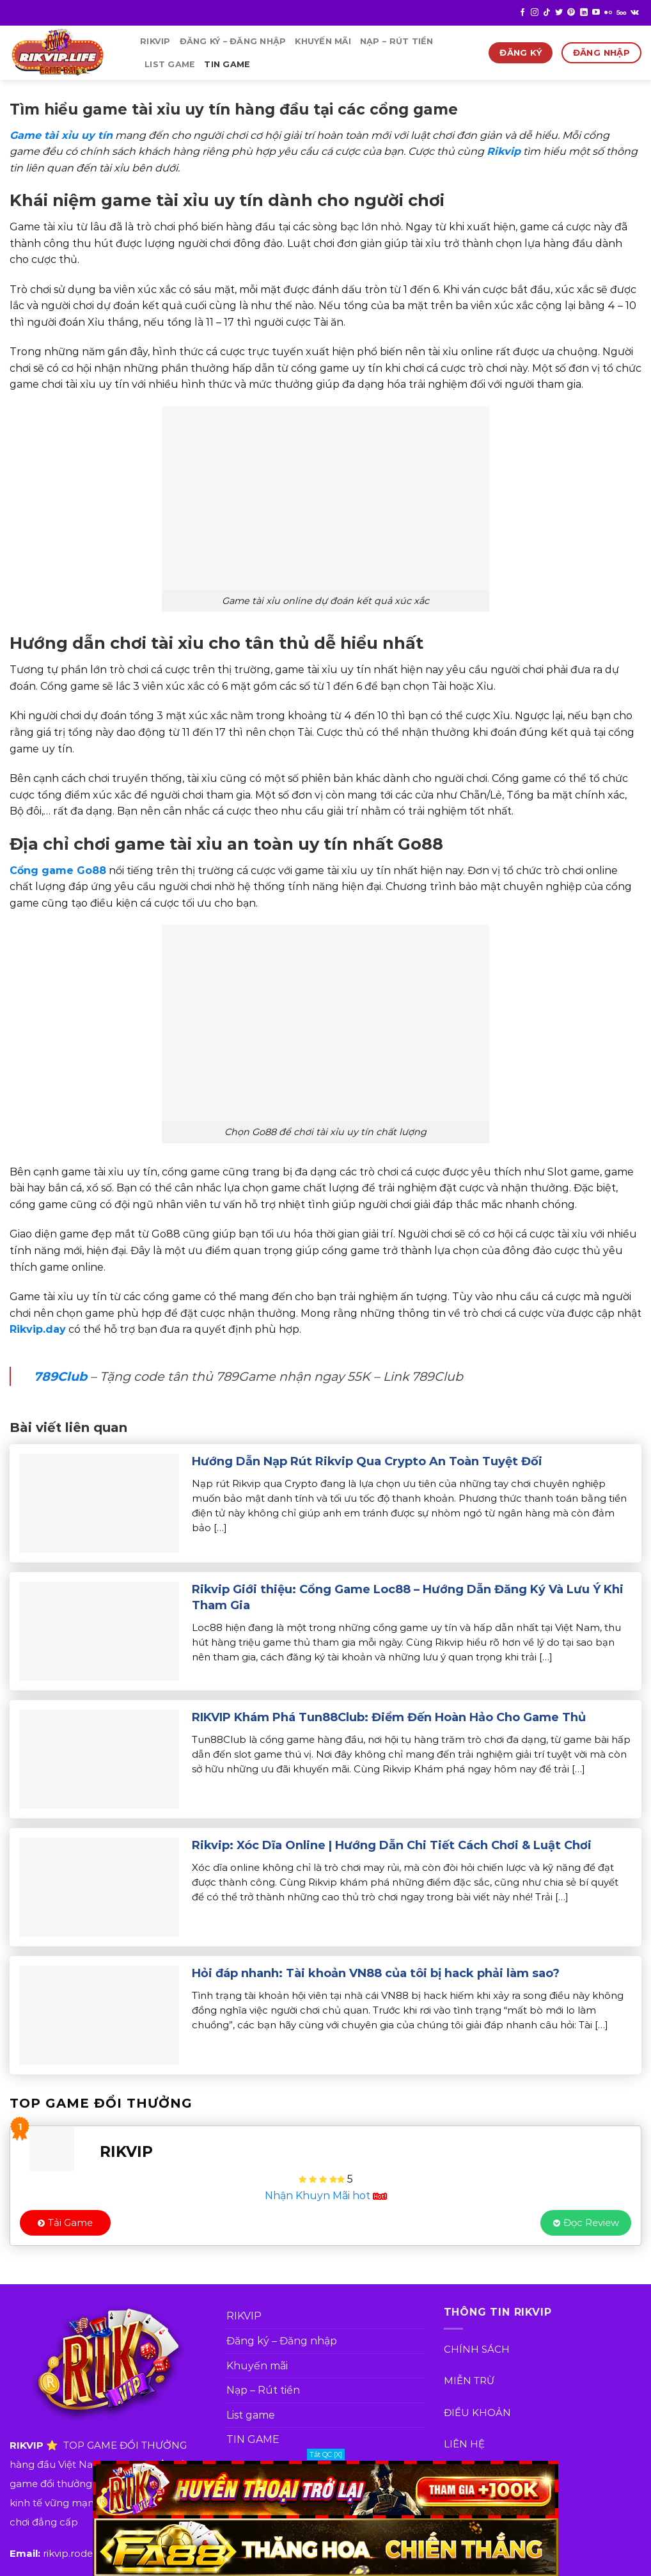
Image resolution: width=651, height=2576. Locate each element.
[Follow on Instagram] (534, 12)
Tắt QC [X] (326, 2454)
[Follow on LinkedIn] (584, 12)
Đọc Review (586, 2222)
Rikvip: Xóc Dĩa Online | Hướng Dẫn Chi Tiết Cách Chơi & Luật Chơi (392, 1845)
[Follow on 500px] (621, 12)
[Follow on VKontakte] (635, 12)
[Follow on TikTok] (547, 12)
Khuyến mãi (323, 41)
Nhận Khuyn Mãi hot (326, 2196)
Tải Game (65, 2222)
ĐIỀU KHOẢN (477, 2412)
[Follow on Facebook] (522, 12)
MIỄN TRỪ (469, 2380)
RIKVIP (155, 41)
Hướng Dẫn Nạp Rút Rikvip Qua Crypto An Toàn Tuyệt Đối (367, 1461)
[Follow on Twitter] (559, 12)
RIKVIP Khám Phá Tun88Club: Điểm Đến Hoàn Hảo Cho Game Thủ (389, 1717)
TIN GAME (227, 64)
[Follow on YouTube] (596, 12)
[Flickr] (608, 12)
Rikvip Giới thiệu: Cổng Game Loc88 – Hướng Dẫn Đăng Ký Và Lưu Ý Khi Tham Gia (408, 1597)
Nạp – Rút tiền (397, 41)
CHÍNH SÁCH (477, 2349)
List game (170, 64)
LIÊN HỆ (464, 2444)
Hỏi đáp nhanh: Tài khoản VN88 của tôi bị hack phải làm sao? (376, 1973)
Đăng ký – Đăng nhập (233, 41)
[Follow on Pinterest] (571, 12)
